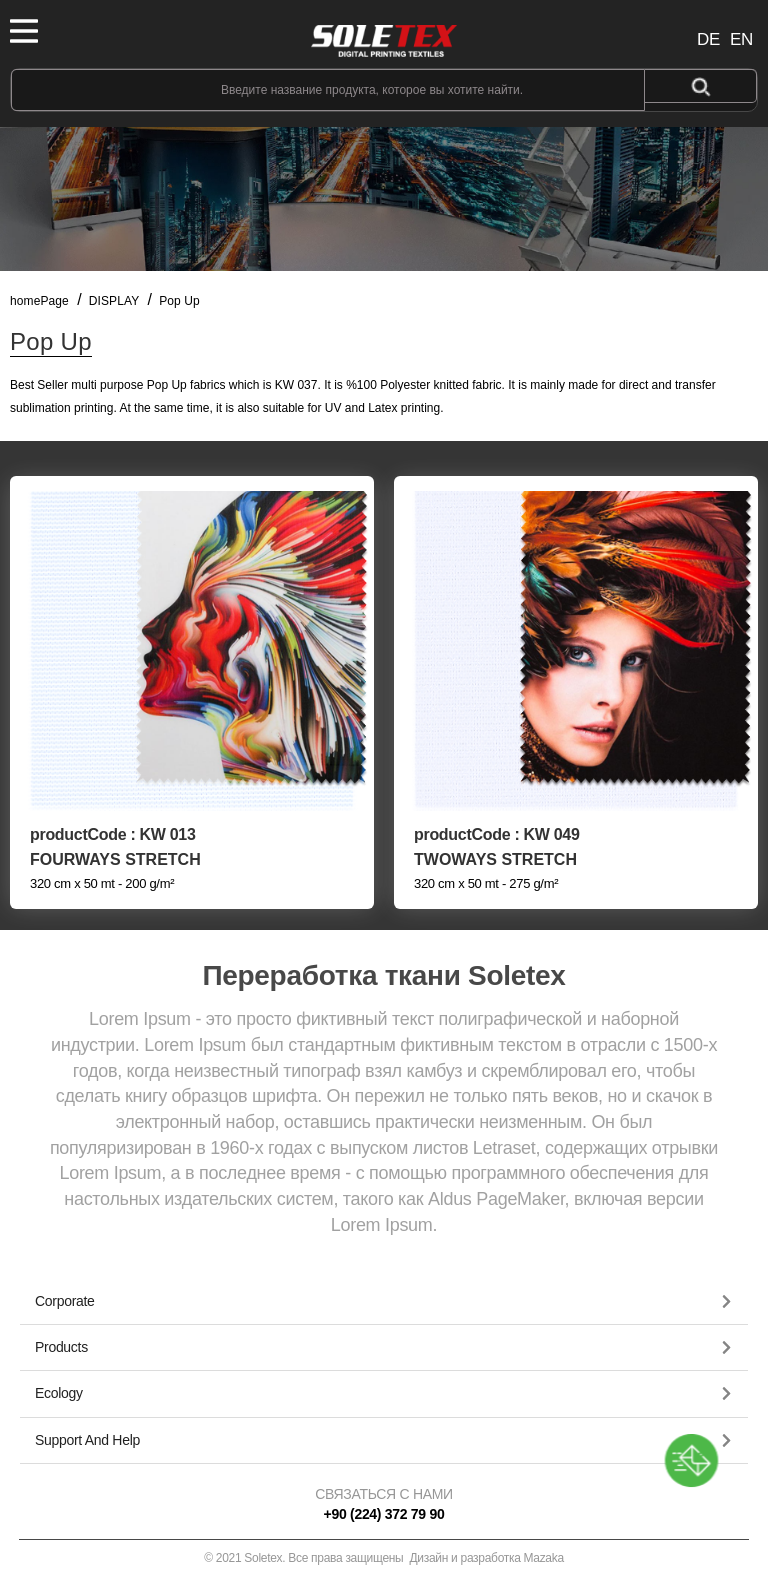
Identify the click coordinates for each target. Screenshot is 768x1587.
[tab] (384, 1302)
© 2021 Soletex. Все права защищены (384, 1558)
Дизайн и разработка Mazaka (487, 1558)
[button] (384, 1301)
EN (741, 39)
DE (708, 39)
